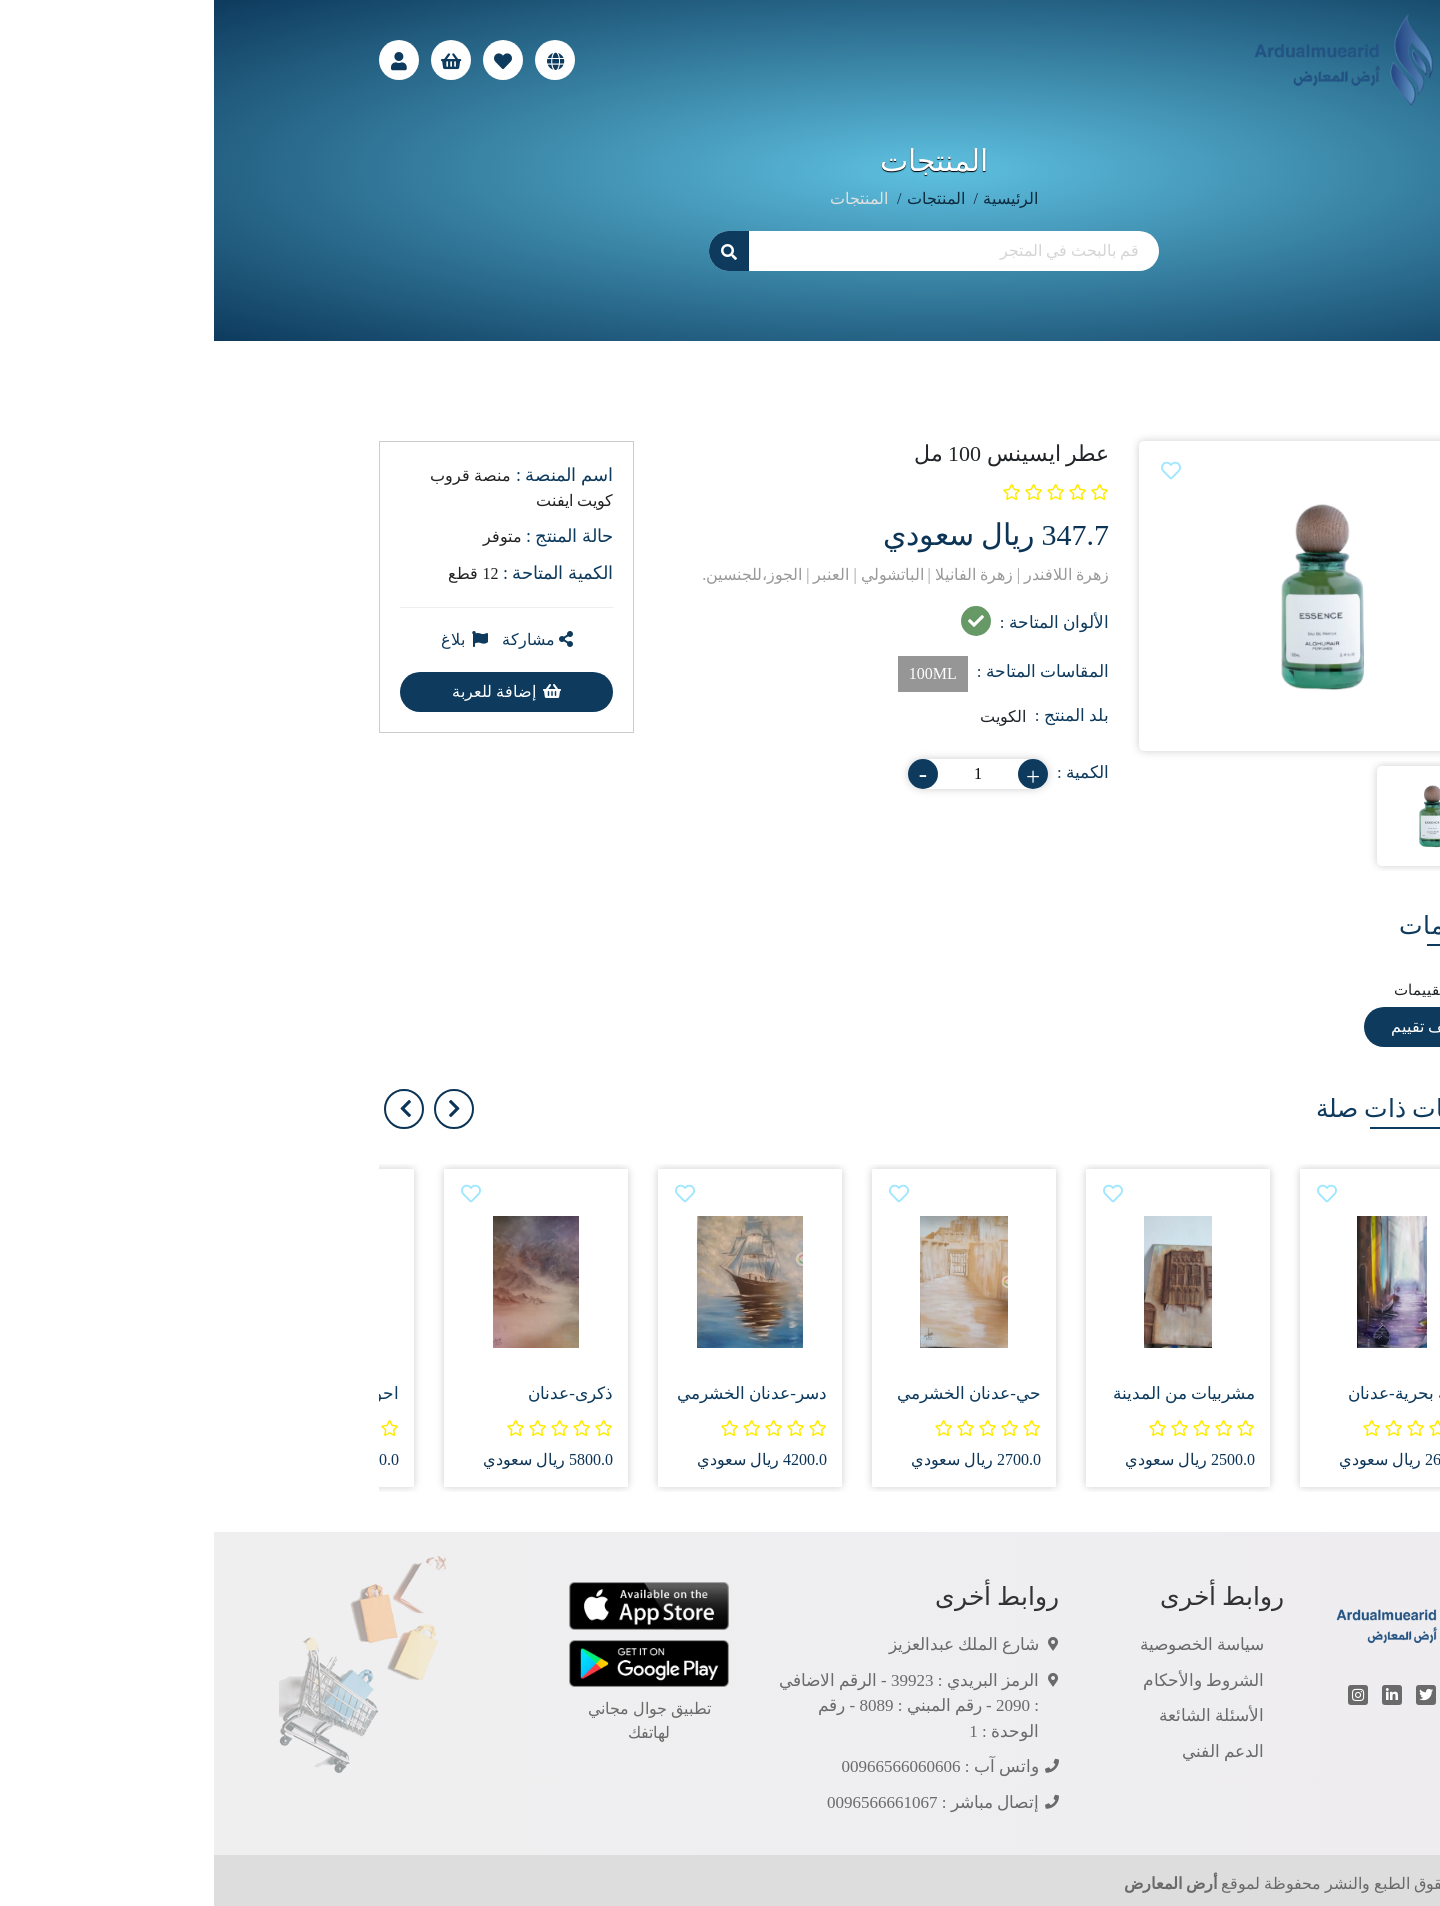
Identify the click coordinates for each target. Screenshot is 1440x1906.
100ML (719, 673)
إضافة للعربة (292, 691)
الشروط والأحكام (989, 1680)
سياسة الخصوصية (988, 1644)
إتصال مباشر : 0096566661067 (719, 1802)
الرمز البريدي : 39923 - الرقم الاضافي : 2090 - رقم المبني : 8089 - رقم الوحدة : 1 (695, 1706)
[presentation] (240, 1109)
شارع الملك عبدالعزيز (750, 1644)
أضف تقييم (1213, 1026)
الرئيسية (796, 198)
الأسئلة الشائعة (997, 1715)
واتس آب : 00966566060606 (726, 1766)
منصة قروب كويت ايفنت (307, 487)
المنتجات (722, 198)
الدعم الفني (1009, 1751)
